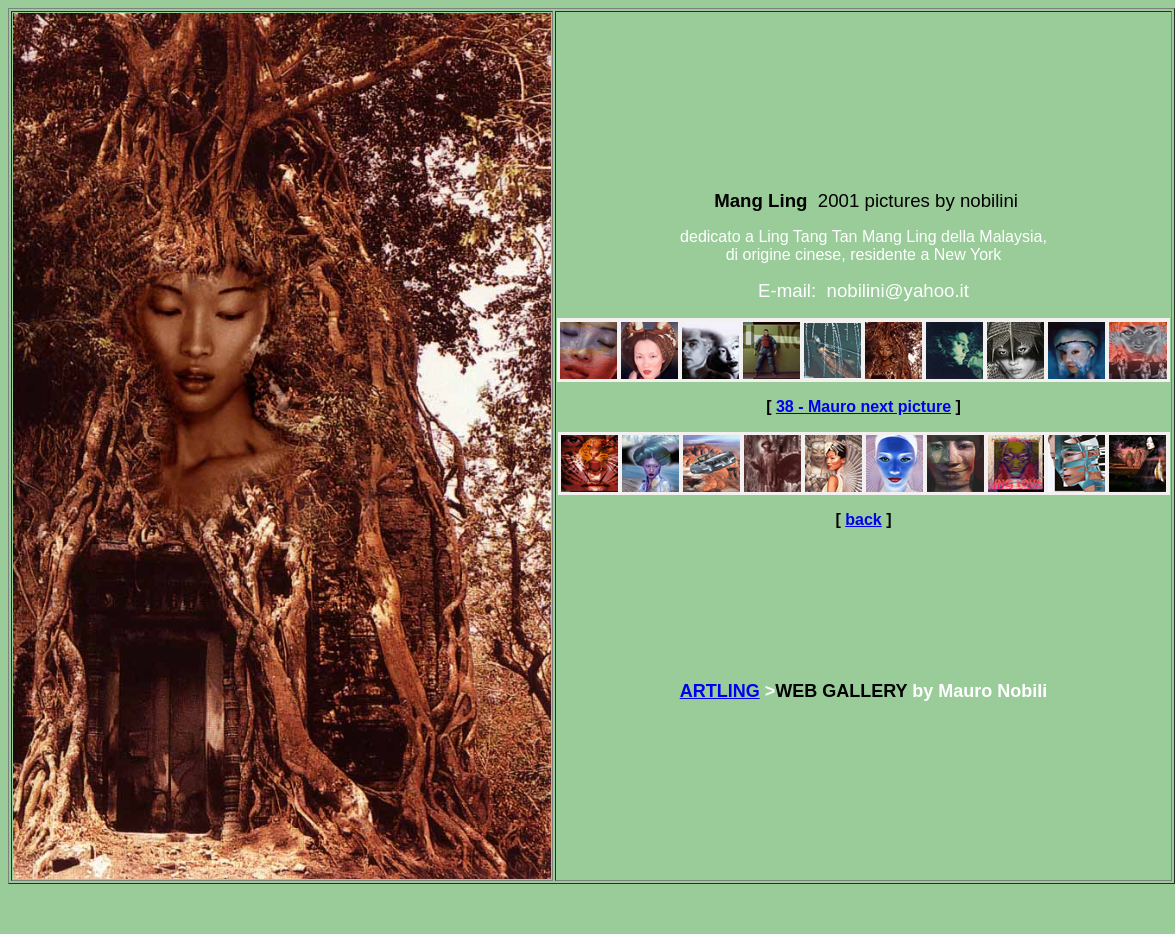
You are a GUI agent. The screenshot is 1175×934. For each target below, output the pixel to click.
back (863, 519)
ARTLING (720, 691)
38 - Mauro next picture (863, 406)
